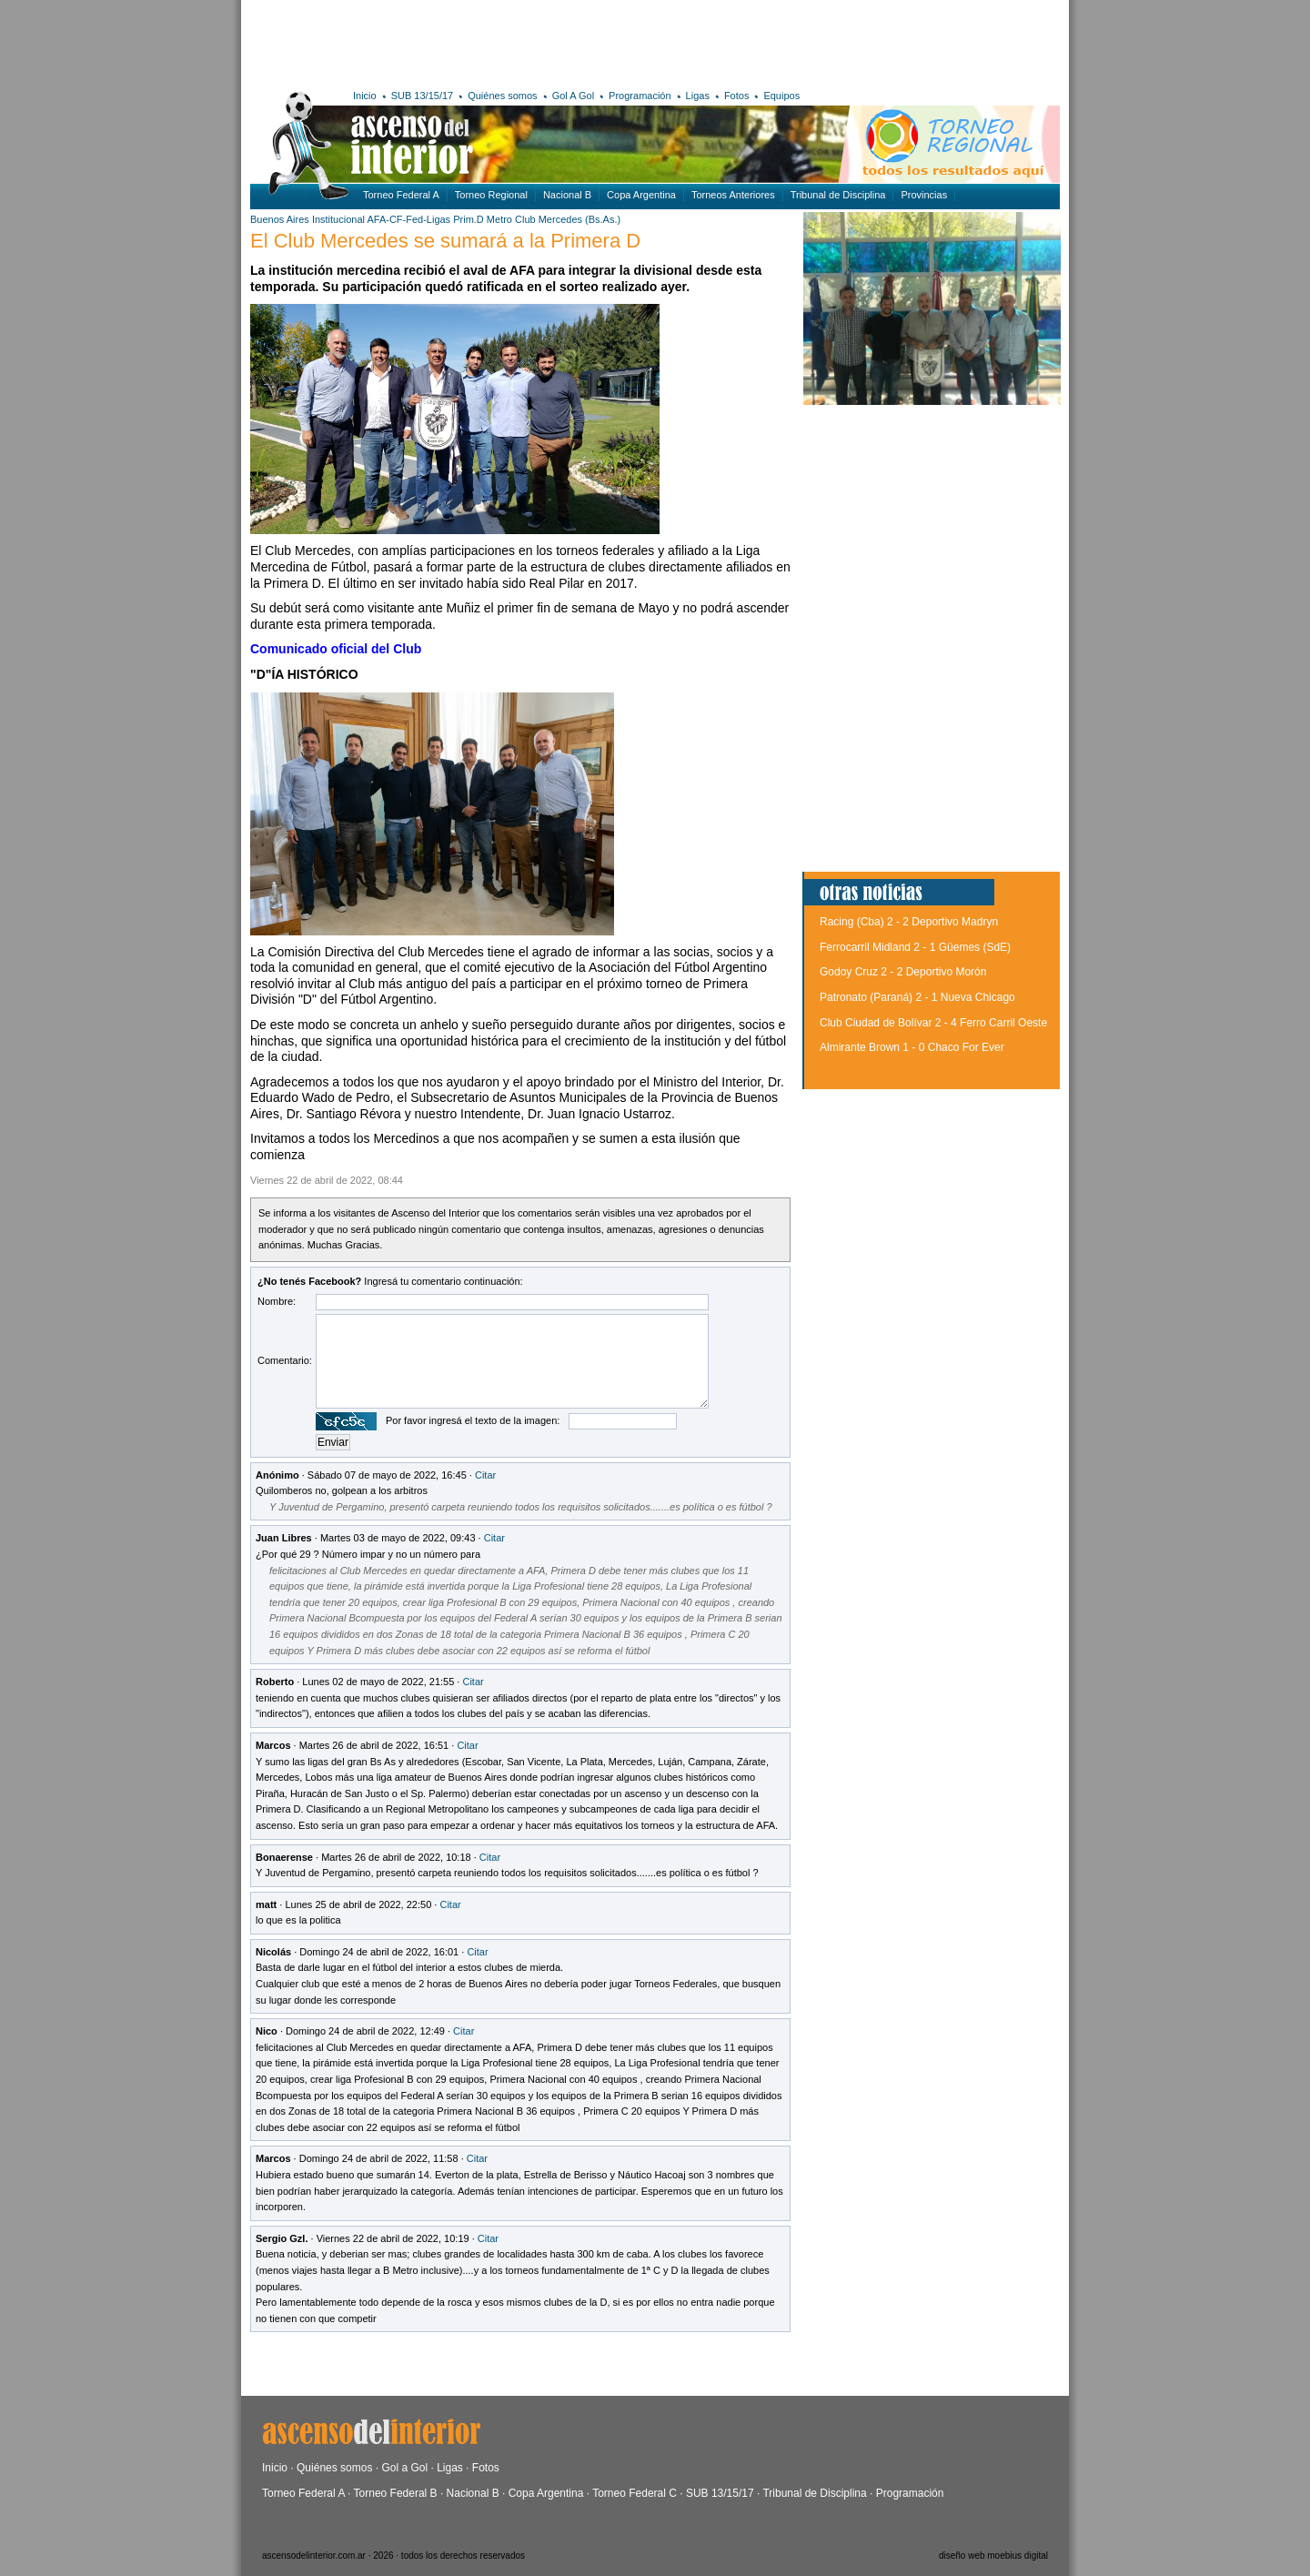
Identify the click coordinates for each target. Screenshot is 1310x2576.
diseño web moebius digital (993, 2556)
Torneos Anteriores (733, 194)
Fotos (737, 95)
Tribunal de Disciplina (838, 194)
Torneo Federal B (396, 2493)
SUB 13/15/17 (422, 95)
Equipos (781, 95)
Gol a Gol (404, 2467)
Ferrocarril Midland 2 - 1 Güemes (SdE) (915, 947)
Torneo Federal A (401, 194)
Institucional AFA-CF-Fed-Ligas (381, 219)
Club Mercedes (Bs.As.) (567, 219)
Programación (639, 95)
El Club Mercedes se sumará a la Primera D (445, 240)
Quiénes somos (502, 95)
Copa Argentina (641, 194)
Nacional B (567, 194)
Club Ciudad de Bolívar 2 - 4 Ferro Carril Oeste (933, 1022)
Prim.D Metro (482, 219)
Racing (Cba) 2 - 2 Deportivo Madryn (909, 921)
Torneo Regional (491, 194)
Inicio (365, 95)
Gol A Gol (573, 95)
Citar (485, 1475)
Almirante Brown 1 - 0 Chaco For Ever (912, 1047)
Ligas (698, 95)
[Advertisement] (516, 41)
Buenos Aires (279, 219)
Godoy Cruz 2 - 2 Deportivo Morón (903, 971)
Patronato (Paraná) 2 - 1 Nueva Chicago (917, 997)
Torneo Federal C (634, 2493)
